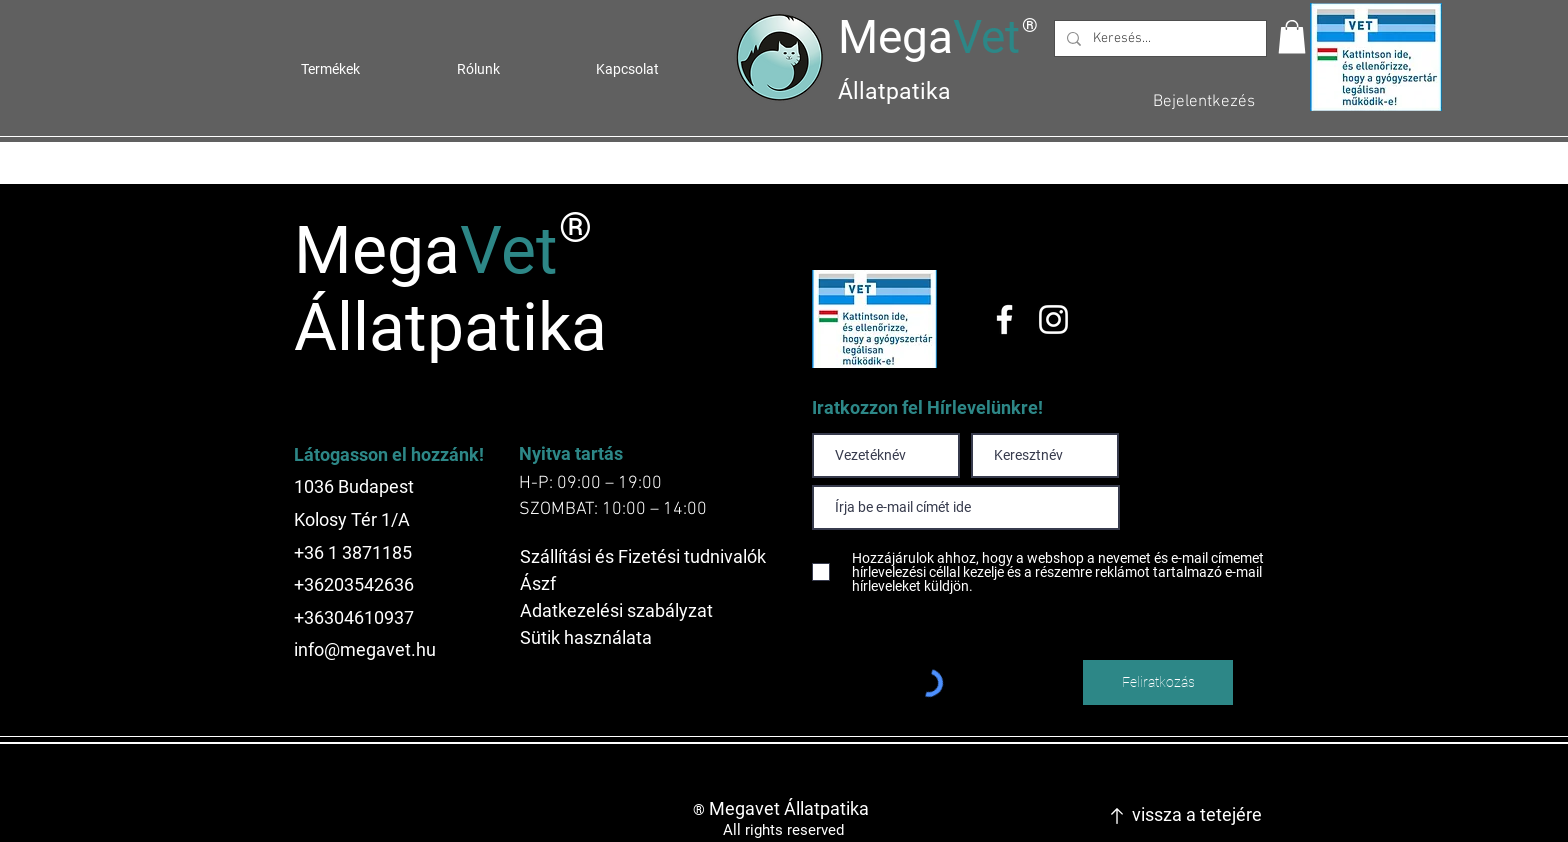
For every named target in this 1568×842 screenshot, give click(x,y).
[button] (1292, 36)
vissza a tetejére (1197, 814)
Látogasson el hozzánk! (389, 454)
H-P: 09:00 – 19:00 (590, 483)
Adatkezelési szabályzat (616, 610)
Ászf (538, 583)
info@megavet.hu (365, 649)
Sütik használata (586, 637)
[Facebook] (1004, 319)
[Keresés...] (1158, 39)
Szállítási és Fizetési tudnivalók (643, 556)
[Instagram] (1053, 319)
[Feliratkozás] (1158, 682)
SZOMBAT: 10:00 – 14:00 (613, 509)
